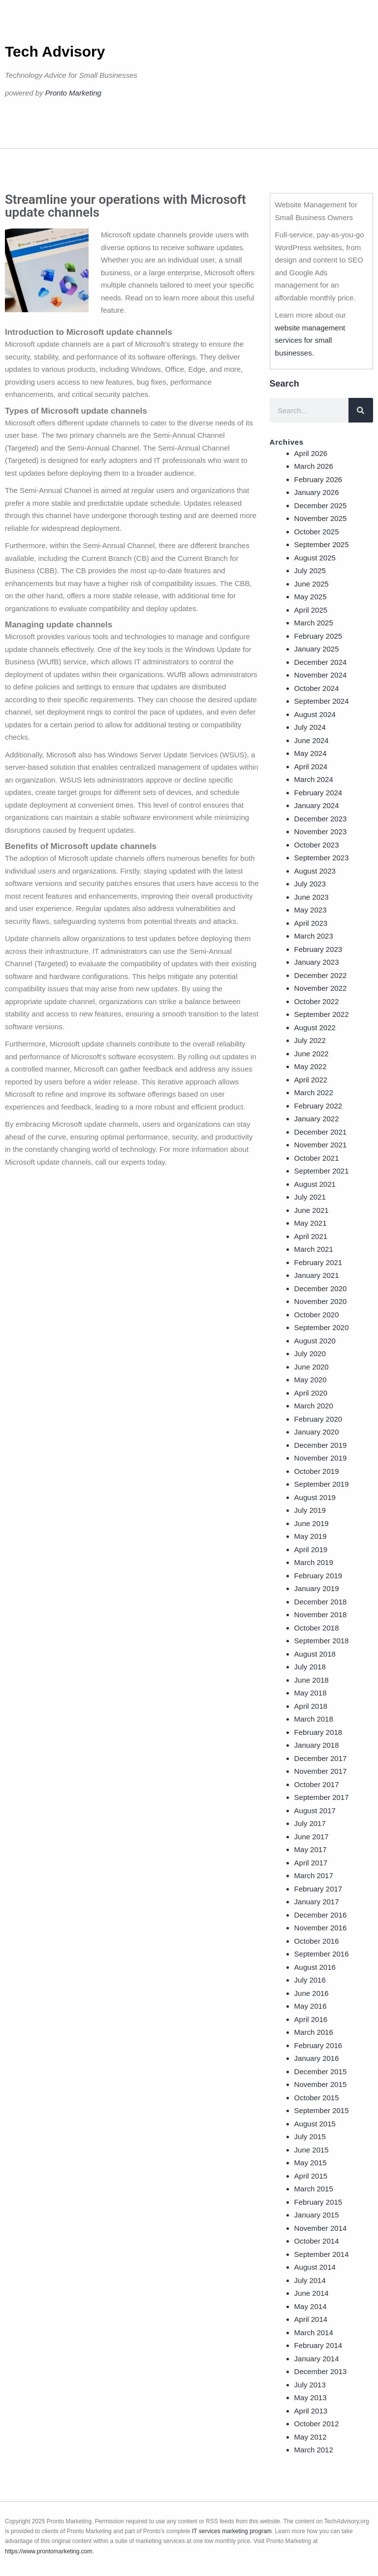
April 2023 (311, 923)
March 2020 (313, 1406)
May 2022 (310, 1066)
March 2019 (313, 1562)
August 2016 (315, 1967)
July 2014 (310, 2280)
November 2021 (320, 1145)
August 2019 (315, 1497)
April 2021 (311, 1236)
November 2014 (320, 2228)
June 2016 (311, 1993)
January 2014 (316, 2358)
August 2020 (315, 1341)
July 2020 (310, 1353)
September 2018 (321, 1640)
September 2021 (321, 1171)
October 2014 (316, 2241)
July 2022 (310, 1040)
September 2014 (321, 2254)
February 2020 (318, 1419)
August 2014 (315, 2267)
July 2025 (310, 570)
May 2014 (310, 2306)
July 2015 (310, 2136)
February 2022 (318, 1106)
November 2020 (320, 1301)
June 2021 (311, 1210)
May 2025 (310, 596)
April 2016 (311, 2019)
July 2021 (310, 1197)
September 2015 (321, 2110)
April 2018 (311, 1706)
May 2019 (310, 1536)
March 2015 (313, 2189)
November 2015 (320, 2084)
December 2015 (320, 2071)
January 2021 (316, 1275)
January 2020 (316, 1432)
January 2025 (316, 649)
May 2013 (310, 2397)
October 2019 (316, 1471)
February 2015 (318, 2202)
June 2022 (311, 1053)
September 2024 (321, 701)
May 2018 (310, 1693)
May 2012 (310, 2437)
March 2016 (313, 2032)
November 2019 (320, 1458)
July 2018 (310, 1667)
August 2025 (315, 558)
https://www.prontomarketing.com (48, 2551)
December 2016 (320, 1915)
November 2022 (320, 988)
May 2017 (310, 1849)
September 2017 (321, 1797)
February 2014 (318, 2345)
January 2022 (316, 1118)
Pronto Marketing (73, 93)
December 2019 (320, 1445)
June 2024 (311, 740)
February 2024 (318, 792)
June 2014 (311, 2293)
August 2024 (315, 714)
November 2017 (320, 1771)
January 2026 (316, 492)
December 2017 (320, 1758)
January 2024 (316, 805)
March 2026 (313, 466)
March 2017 (313, 1875)
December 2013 (320, 2371)
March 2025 (313, 623)
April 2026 (311, 453)
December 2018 (320, 1602)
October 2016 (316, 1941)
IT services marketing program (232, 2531)
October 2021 (316, 1158)
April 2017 (311, 1863)
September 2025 (321, 544)
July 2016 (310, 1980)
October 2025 (316, 531)
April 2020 (311, 1393)
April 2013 (311, 2411)
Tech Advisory (55, 51)
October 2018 (316, 1628)
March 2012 (313, 2450)
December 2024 (320, 662)
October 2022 (316, 1001)
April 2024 (311, 766)
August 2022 (315, 1027)
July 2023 (310, 884)
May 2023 (310, 910)
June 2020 (311, 1367)
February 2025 (318, 636)
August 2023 (315, 871)
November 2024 (320, 675)
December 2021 (320, 1132)
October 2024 (316, 688)
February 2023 (318, 949)
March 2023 (313, 936)
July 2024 (310, 727)
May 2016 (310, 2006)
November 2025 (320, 518)
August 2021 (315, 1184)
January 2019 (316, 1588)
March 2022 (313, 1092)
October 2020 (316, 1314)
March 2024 (313, 779)
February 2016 (318, 2045)
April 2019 (311, 1549)
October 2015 (316, 2097)
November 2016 (320, 1928)
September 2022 (321, 1014)
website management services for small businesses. (310, 340)
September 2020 (321, 1327)
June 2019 (311, 1523)
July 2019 (310, 1510)
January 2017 (316, 1901)
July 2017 (310, 1823)
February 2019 (318, 1575)
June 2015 (311, 2150)
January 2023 (316, 962)
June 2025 (311, 584)
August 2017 (315, 1810)
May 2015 (310, 2162)
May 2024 (310, 753)
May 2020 (310, 1379)
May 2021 (310, 1223)
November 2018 (320, 1614)
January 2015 (316, 2215)
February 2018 (318, 1732)
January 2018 (316, 1745)
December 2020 (320, 1288)
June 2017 (311, 1836)
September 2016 (321, 1954)
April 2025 (311, 610)
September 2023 (321, 857)
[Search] (360, 410)
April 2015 (311, 2176)
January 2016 (316, 2058)
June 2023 (311, 897)
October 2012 (316, 2423)
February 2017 (318, 1889)
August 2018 (315, 1654)
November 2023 (320, 831)
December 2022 (320, 975)
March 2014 (313, 2332)
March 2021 (313, 1249)
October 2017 (316, 1784)
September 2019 (321, 1484)
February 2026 (318, 479)
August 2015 (315, 2123)
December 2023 (320, 819)
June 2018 (311, 1680)
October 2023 (316, 845)
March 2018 (313, 1719)
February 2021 (318, 1262)
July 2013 (310, 2384)
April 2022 (311, 1080)
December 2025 (320, 505)
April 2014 (311, 2319)
